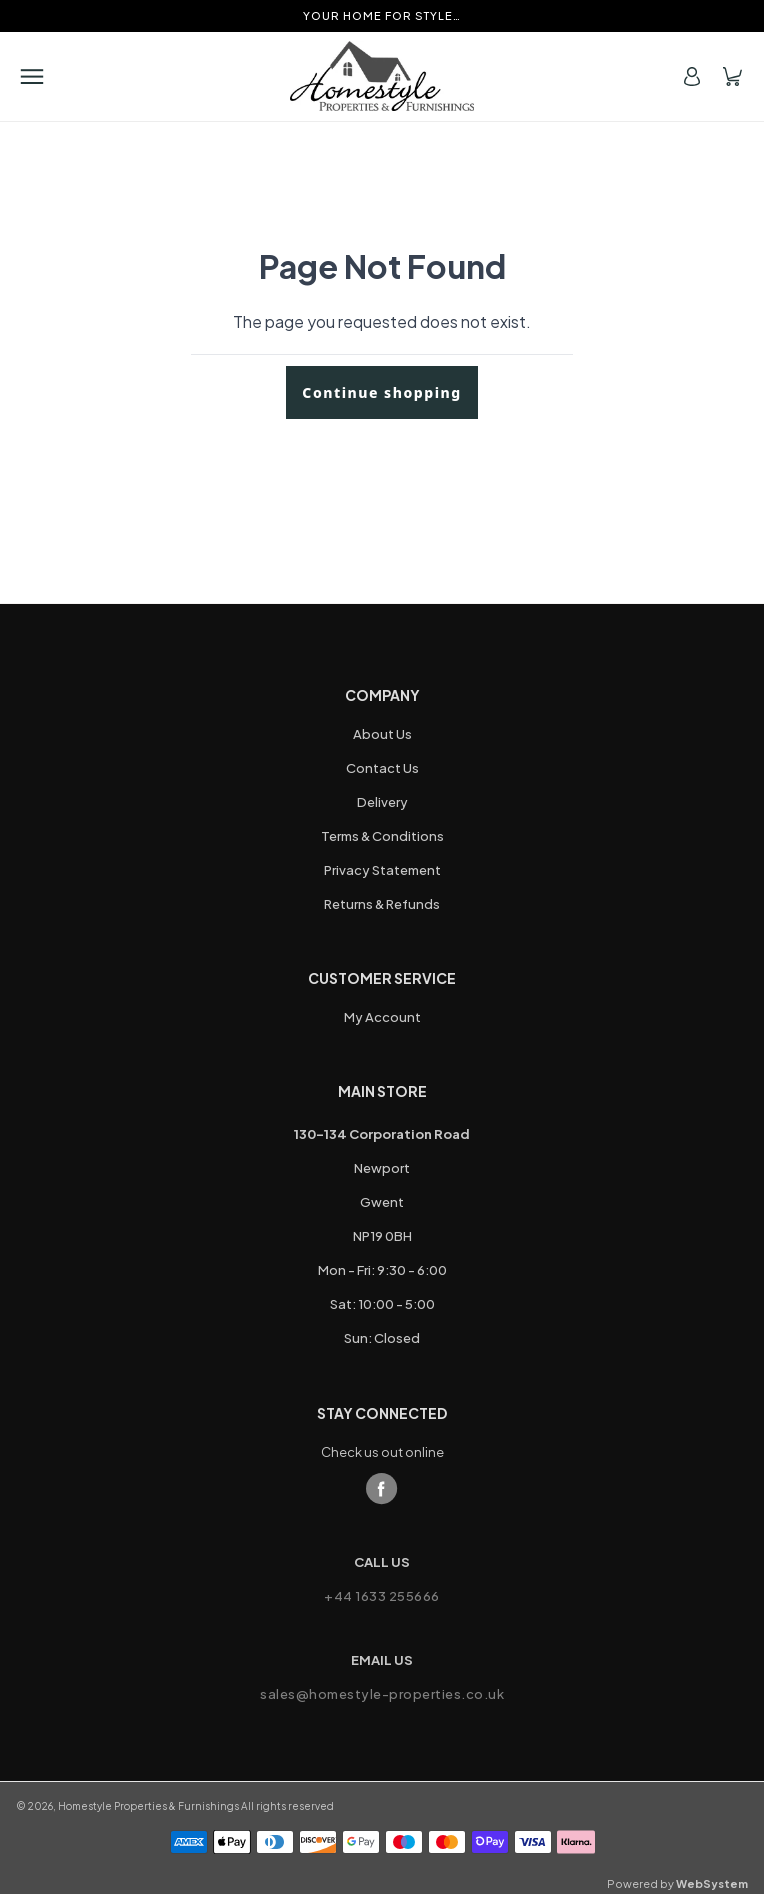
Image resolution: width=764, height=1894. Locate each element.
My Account (382, 1017)
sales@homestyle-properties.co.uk (382, 1694)
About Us (382, 734)
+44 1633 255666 (382, 1596)
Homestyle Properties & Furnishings (148, 1806)
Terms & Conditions (382, 836)
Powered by (677, 1883)
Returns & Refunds (382, 904)
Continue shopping (381, 392)
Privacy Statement (382, 870)
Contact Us (382, 768)
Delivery (382, 802)
